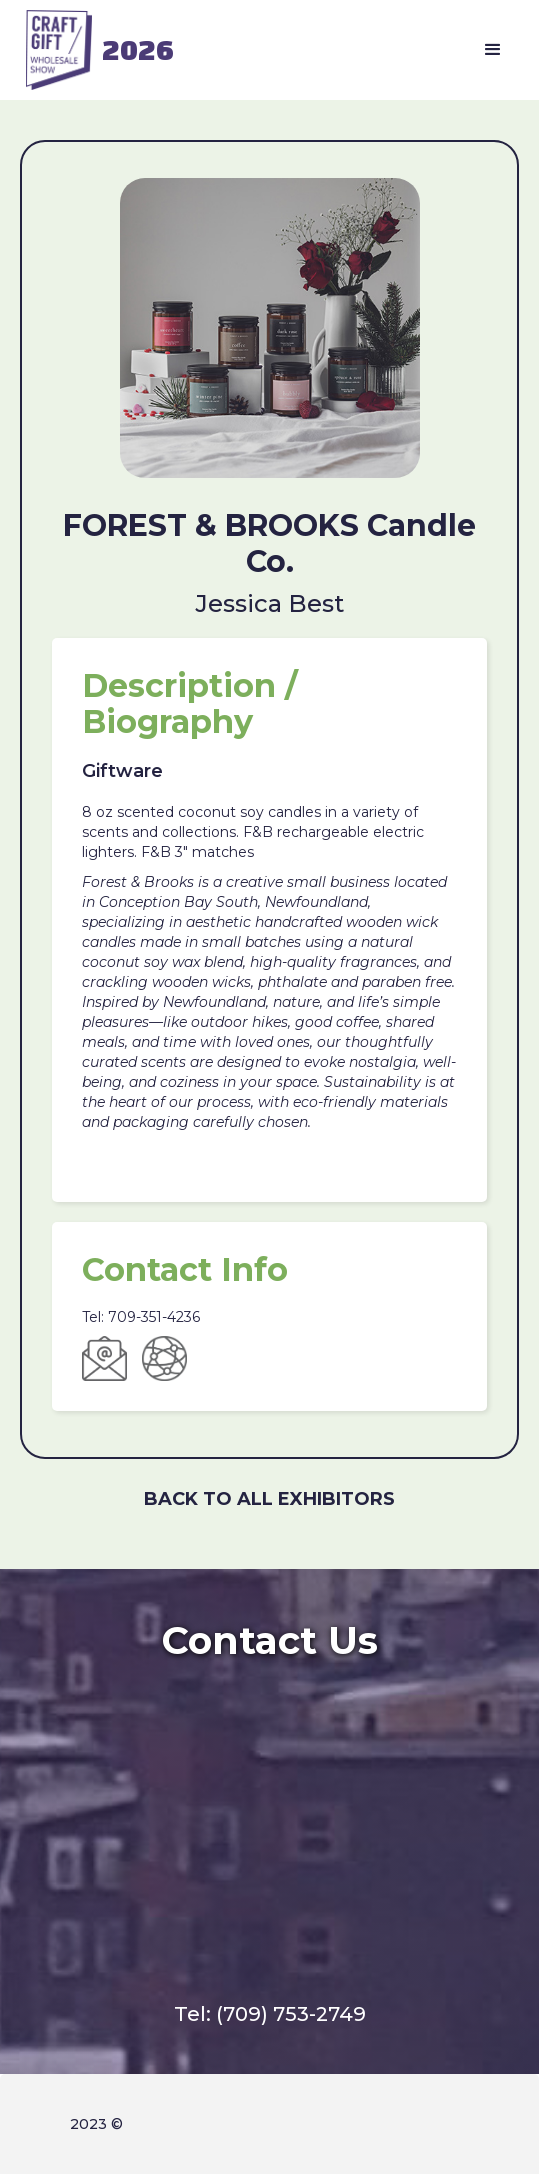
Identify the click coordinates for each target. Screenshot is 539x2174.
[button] (493, 50)
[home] (95, 50)
